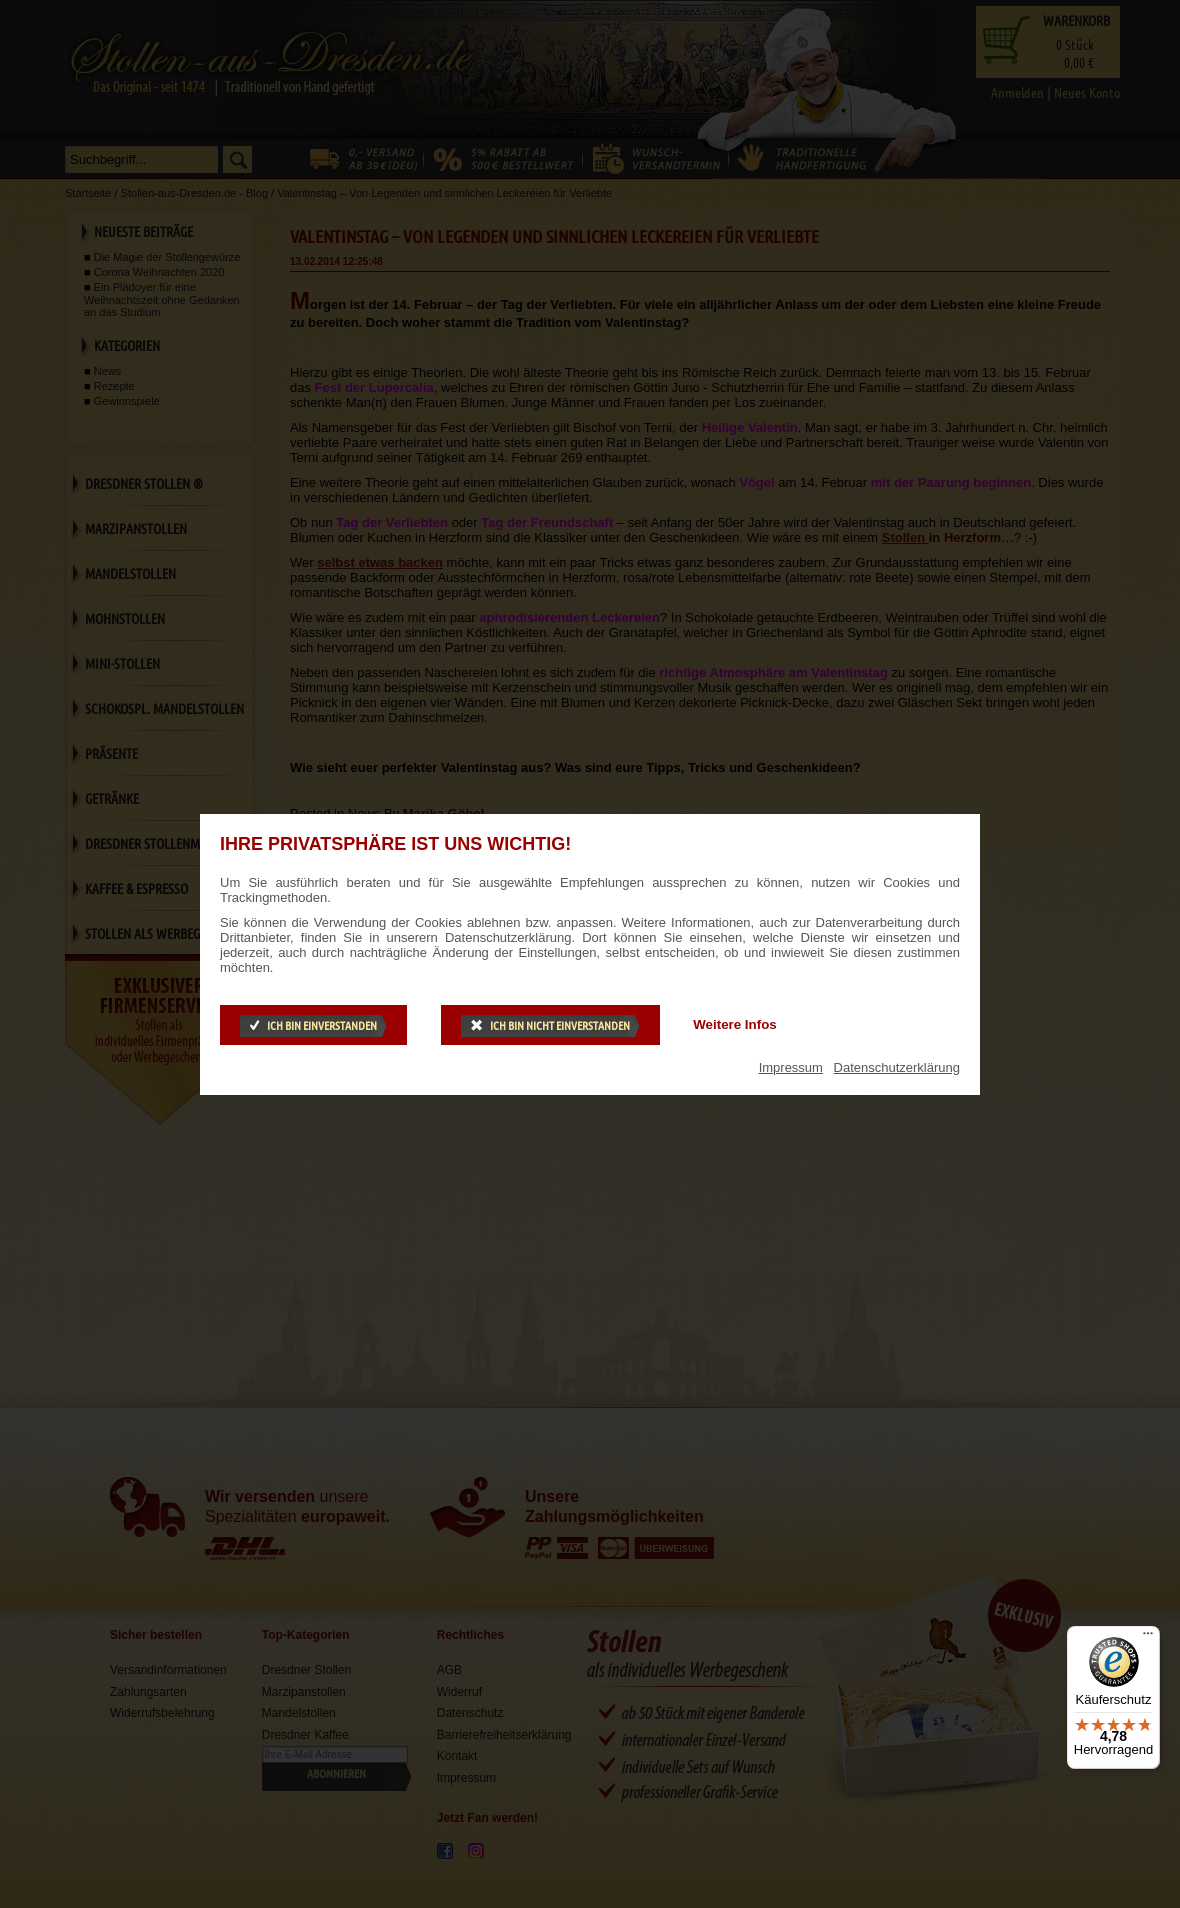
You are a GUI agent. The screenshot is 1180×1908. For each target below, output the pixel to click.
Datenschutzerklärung (897, 1067)
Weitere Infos (734, 1024)
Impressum (791, 1067)
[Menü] (1148, 1638)
